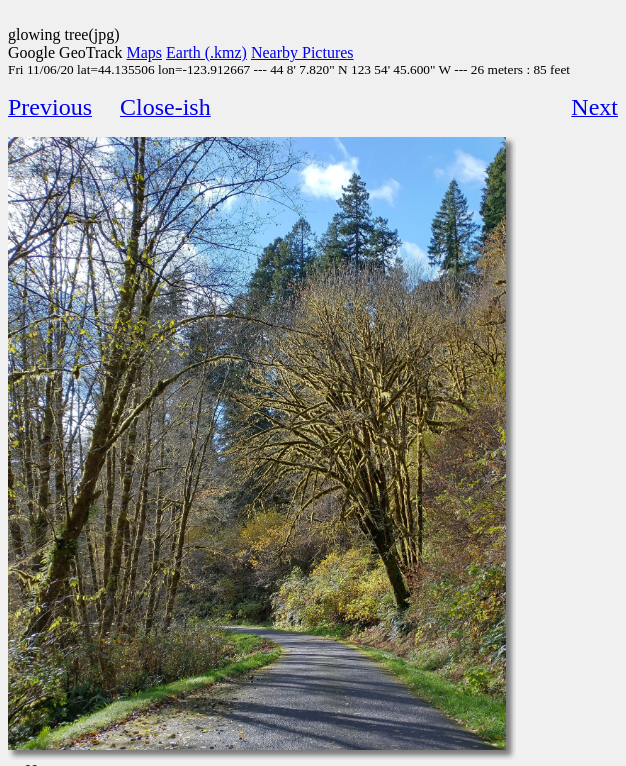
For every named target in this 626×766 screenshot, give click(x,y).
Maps (145, 52)
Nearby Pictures (302, 52)
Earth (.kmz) (206, 52)
